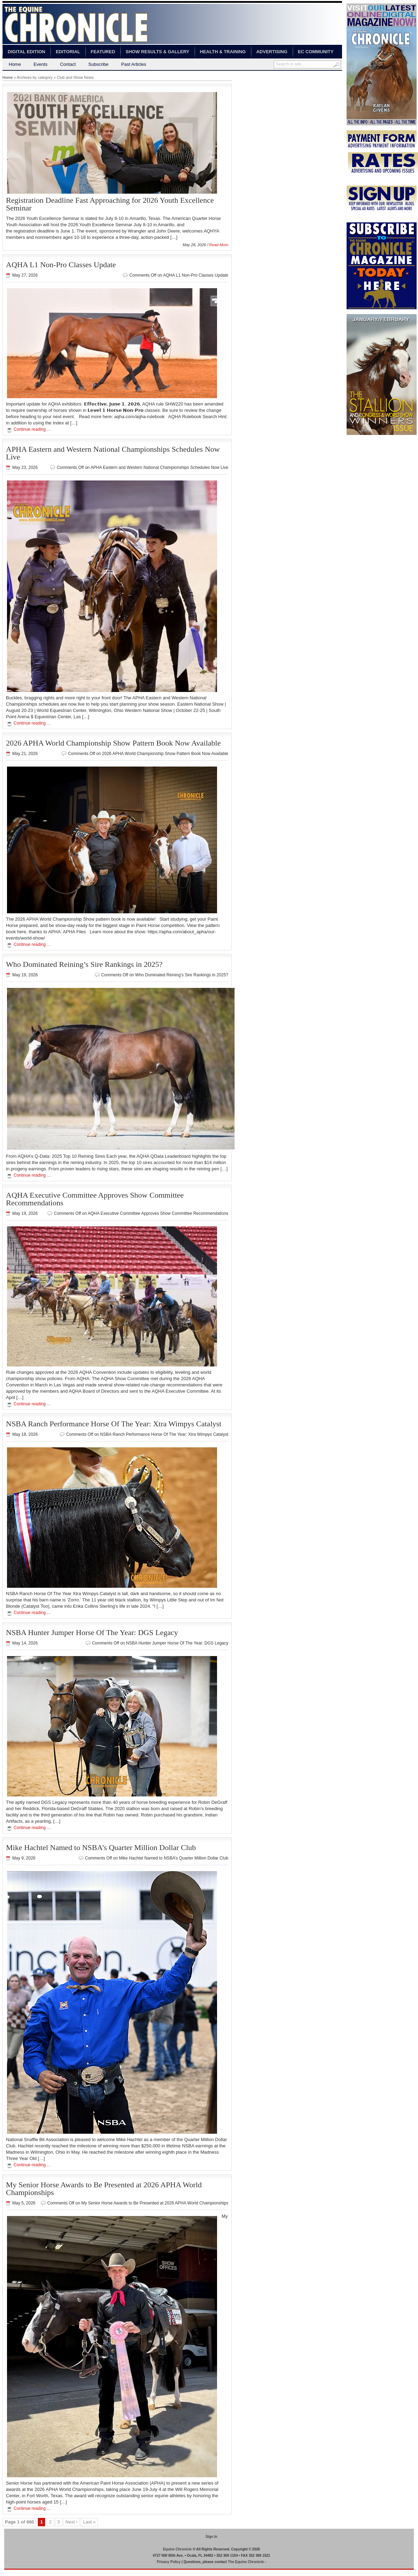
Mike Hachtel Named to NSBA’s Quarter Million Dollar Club (101, 1847)
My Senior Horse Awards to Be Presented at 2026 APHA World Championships (104, 2188)
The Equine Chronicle (246, 2562)
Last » (89, 2522)
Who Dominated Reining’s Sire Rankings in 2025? (84, 964)
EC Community (316, 51)
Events (41, 64)
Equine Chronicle (177, 2549)
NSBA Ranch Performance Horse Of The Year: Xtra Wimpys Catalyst (113, 1423)
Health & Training (223, 51)
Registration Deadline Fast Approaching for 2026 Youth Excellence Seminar (110, 204)
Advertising (271, 51)
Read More (218, 245)
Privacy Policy (169, 2562)
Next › (71, 2522)
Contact (68, 64)
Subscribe (98, 64)
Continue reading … (32, 429)
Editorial (68, 51)
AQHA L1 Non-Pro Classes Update (61, 264)
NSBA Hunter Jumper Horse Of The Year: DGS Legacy (92, 1632)
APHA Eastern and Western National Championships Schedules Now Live (113, 453)
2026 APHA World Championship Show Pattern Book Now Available (113, 743)
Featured (103, 51)
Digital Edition (26, 51)
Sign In (211, 2537)
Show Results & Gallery (157, 51)
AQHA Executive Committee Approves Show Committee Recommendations (95, 1199)
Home (15, 64)
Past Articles (133, 64)
